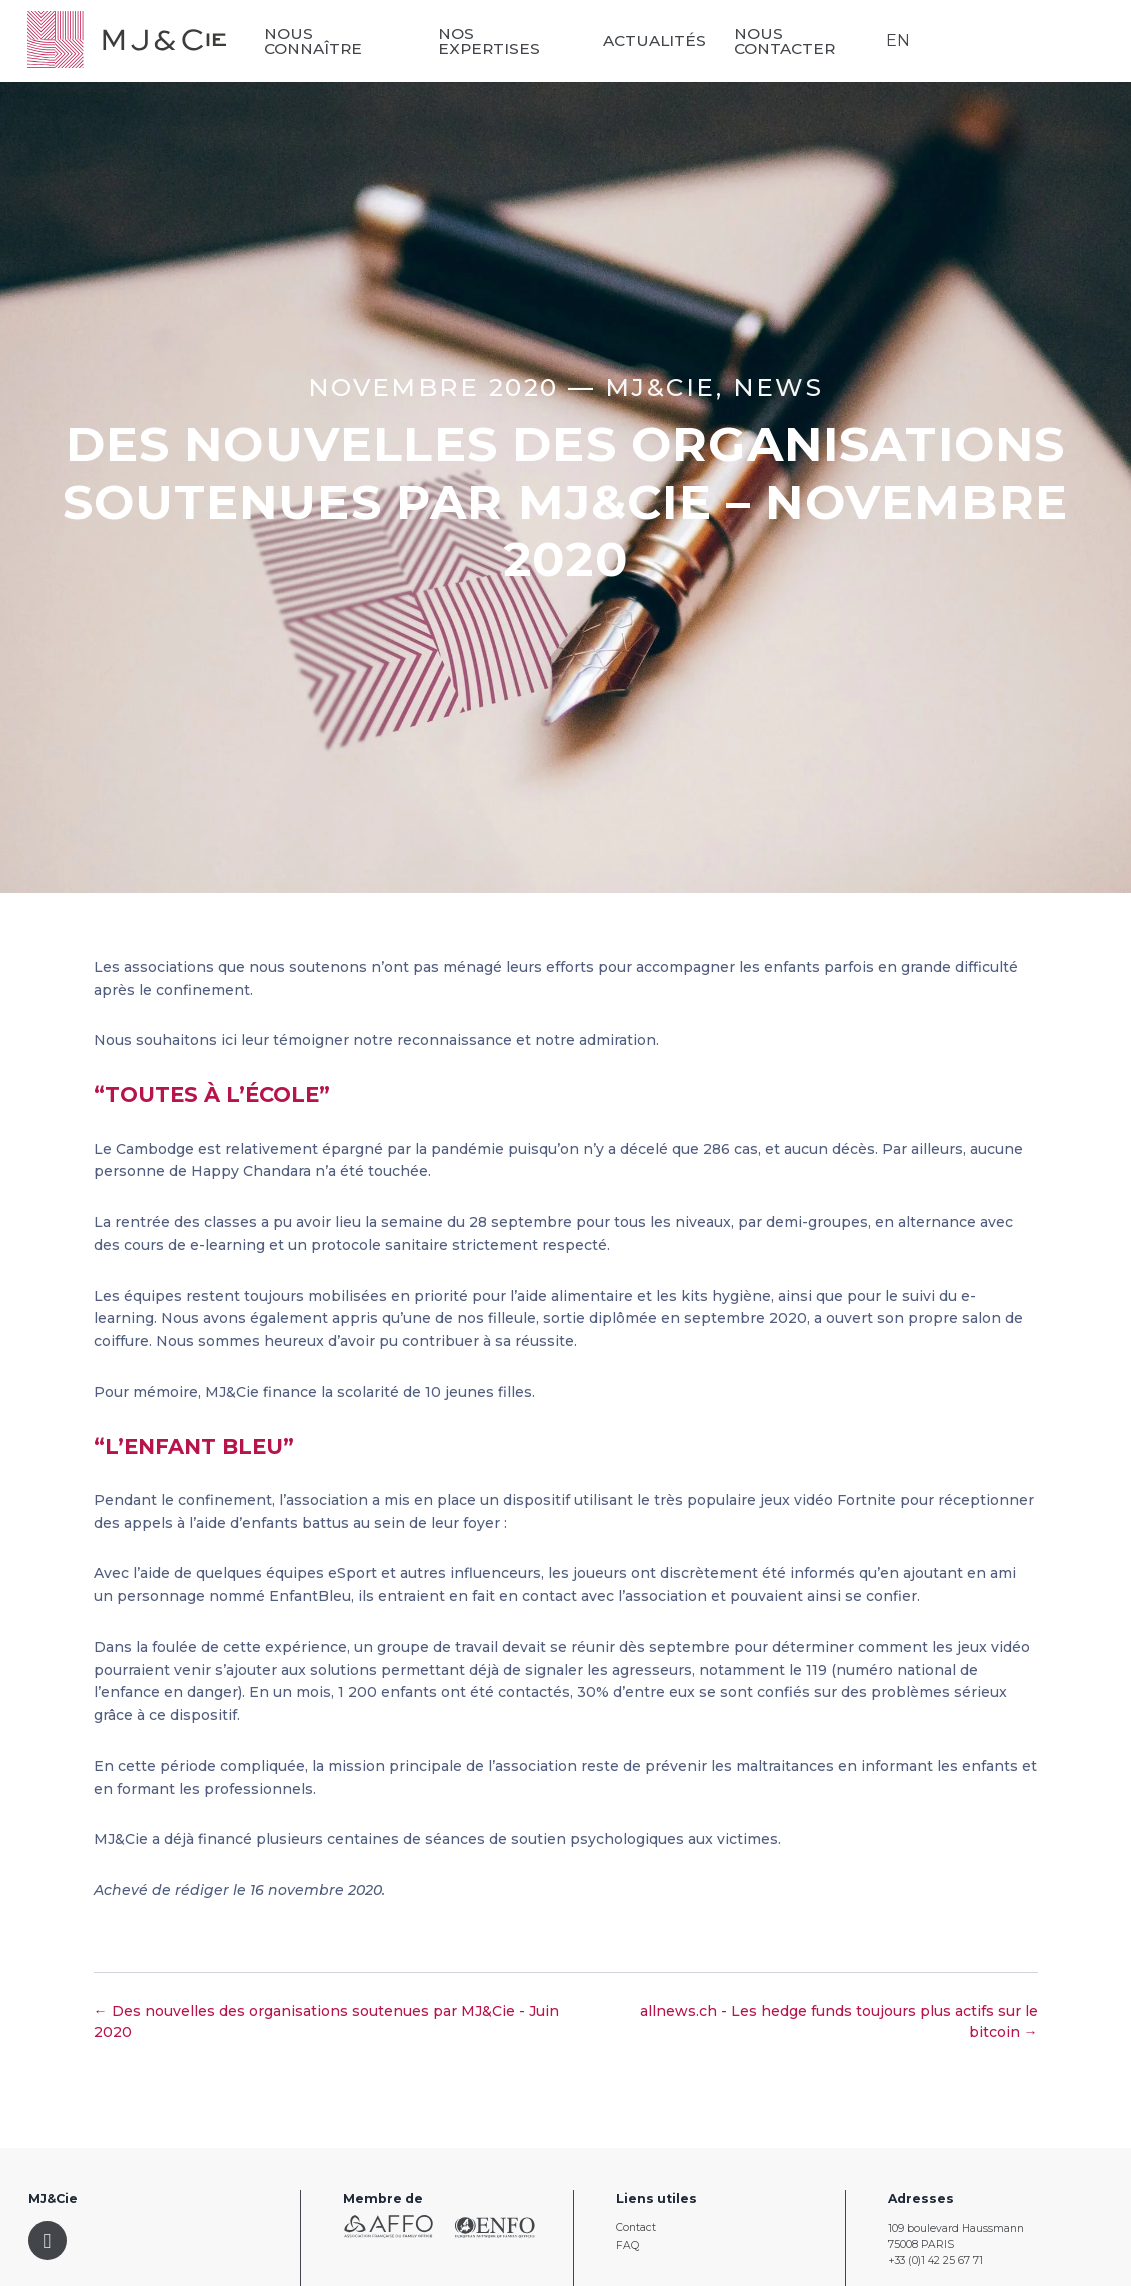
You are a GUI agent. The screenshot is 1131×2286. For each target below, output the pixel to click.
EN (898, 40)
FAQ (627, 2245)
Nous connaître (318, 41)
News (778, 387)
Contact (636, 2227)
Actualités (656, 40)
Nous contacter (786, 41)
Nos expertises (492, 41)
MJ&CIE (660, 387)
